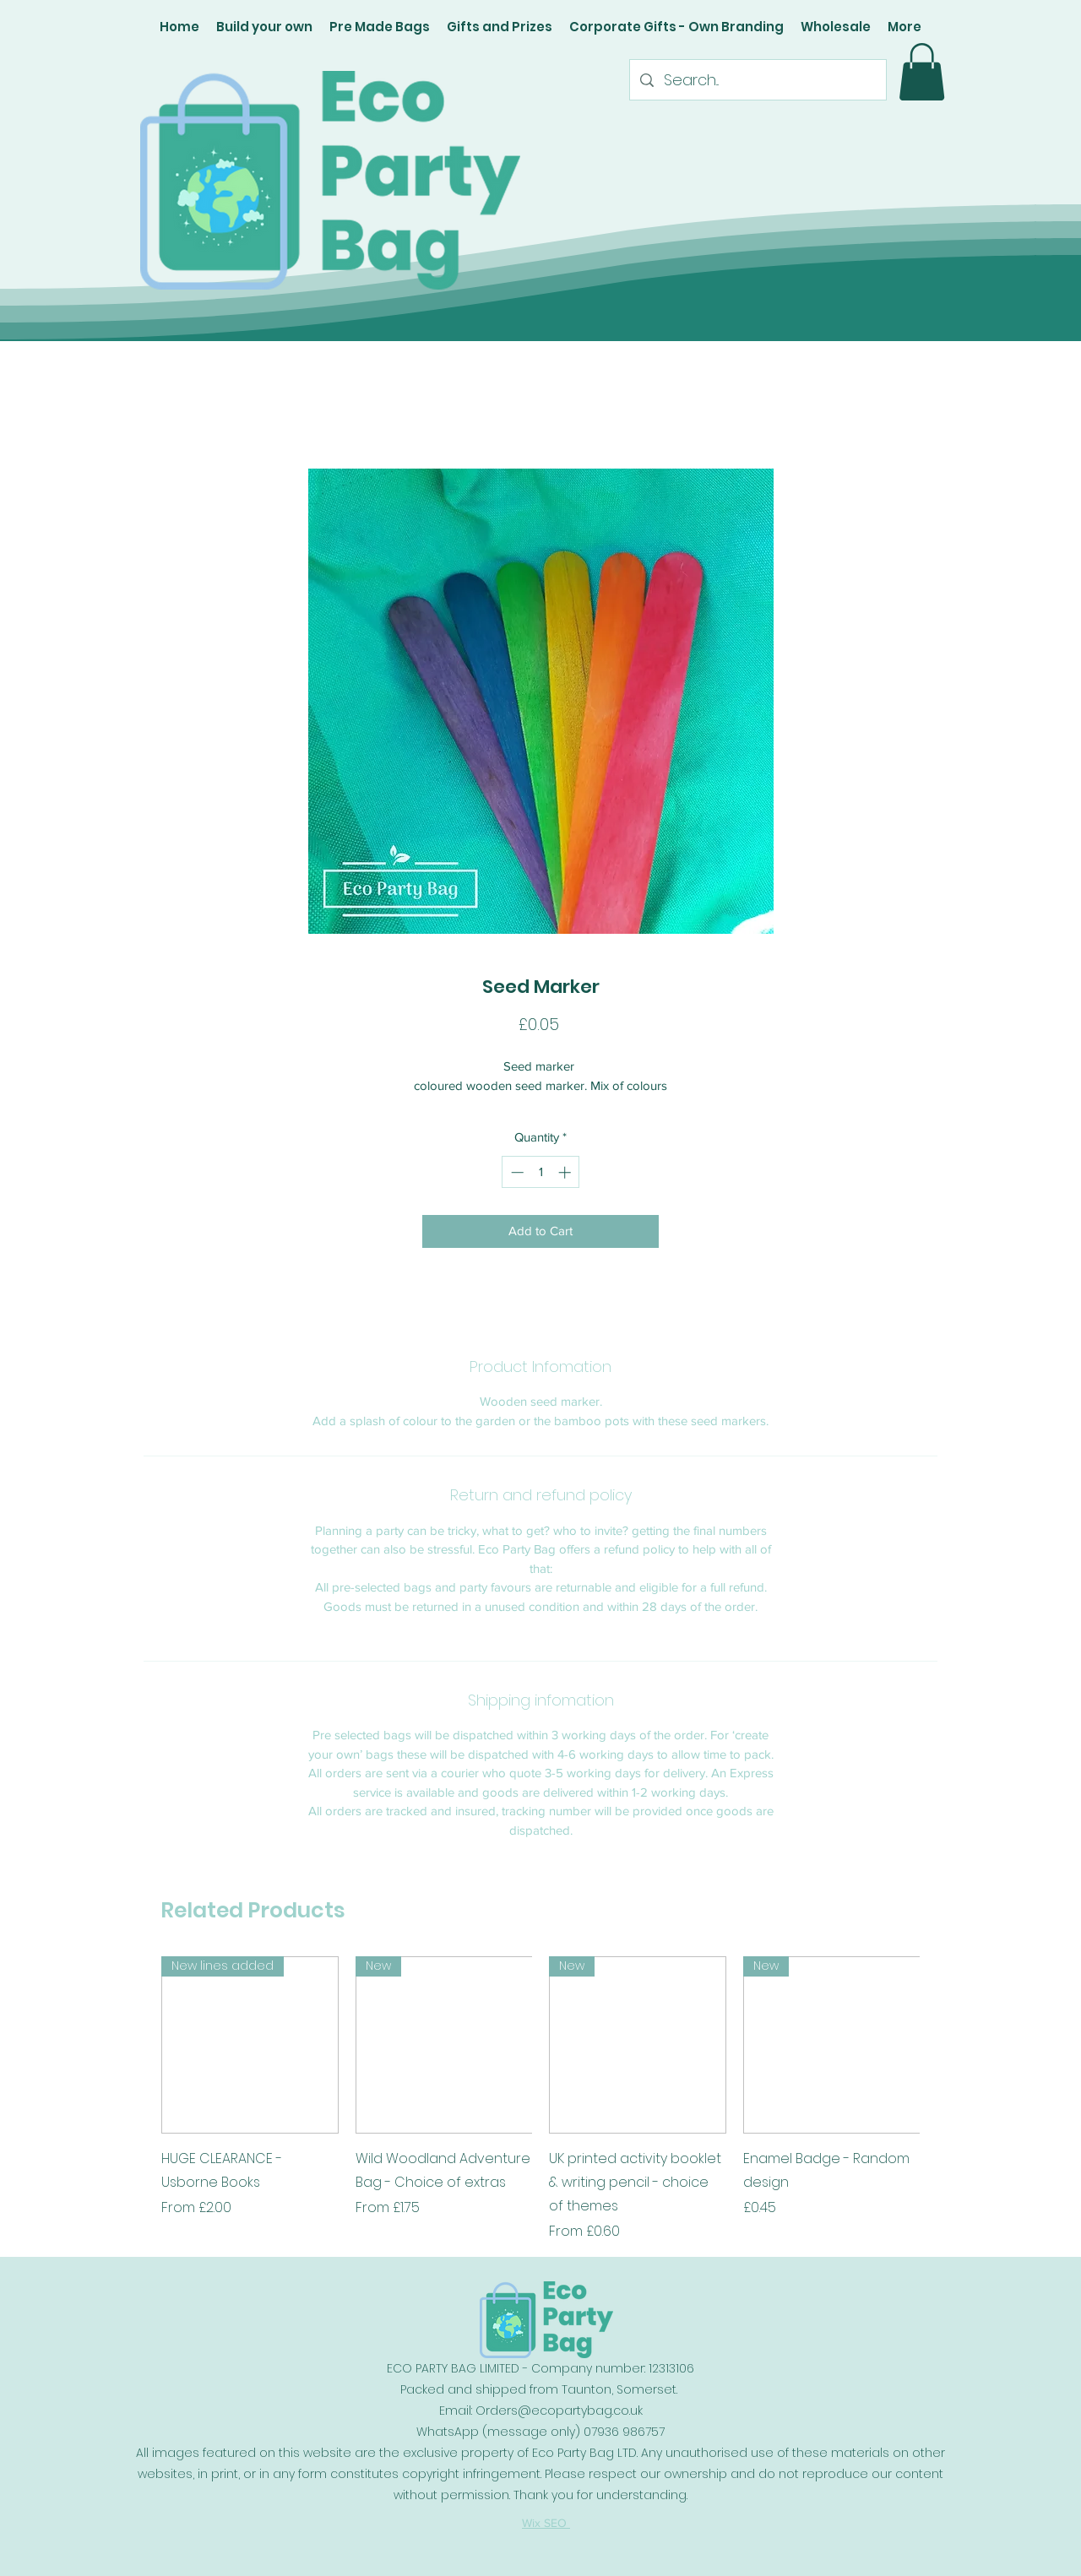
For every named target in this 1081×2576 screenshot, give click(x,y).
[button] (922, 71)
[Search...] (757, 80)
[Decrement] (515, 1172)
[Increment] (566, 1172)
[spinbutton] (541, 1172)
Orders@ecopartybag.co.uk (559, 2410)
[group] (540, 2098)
